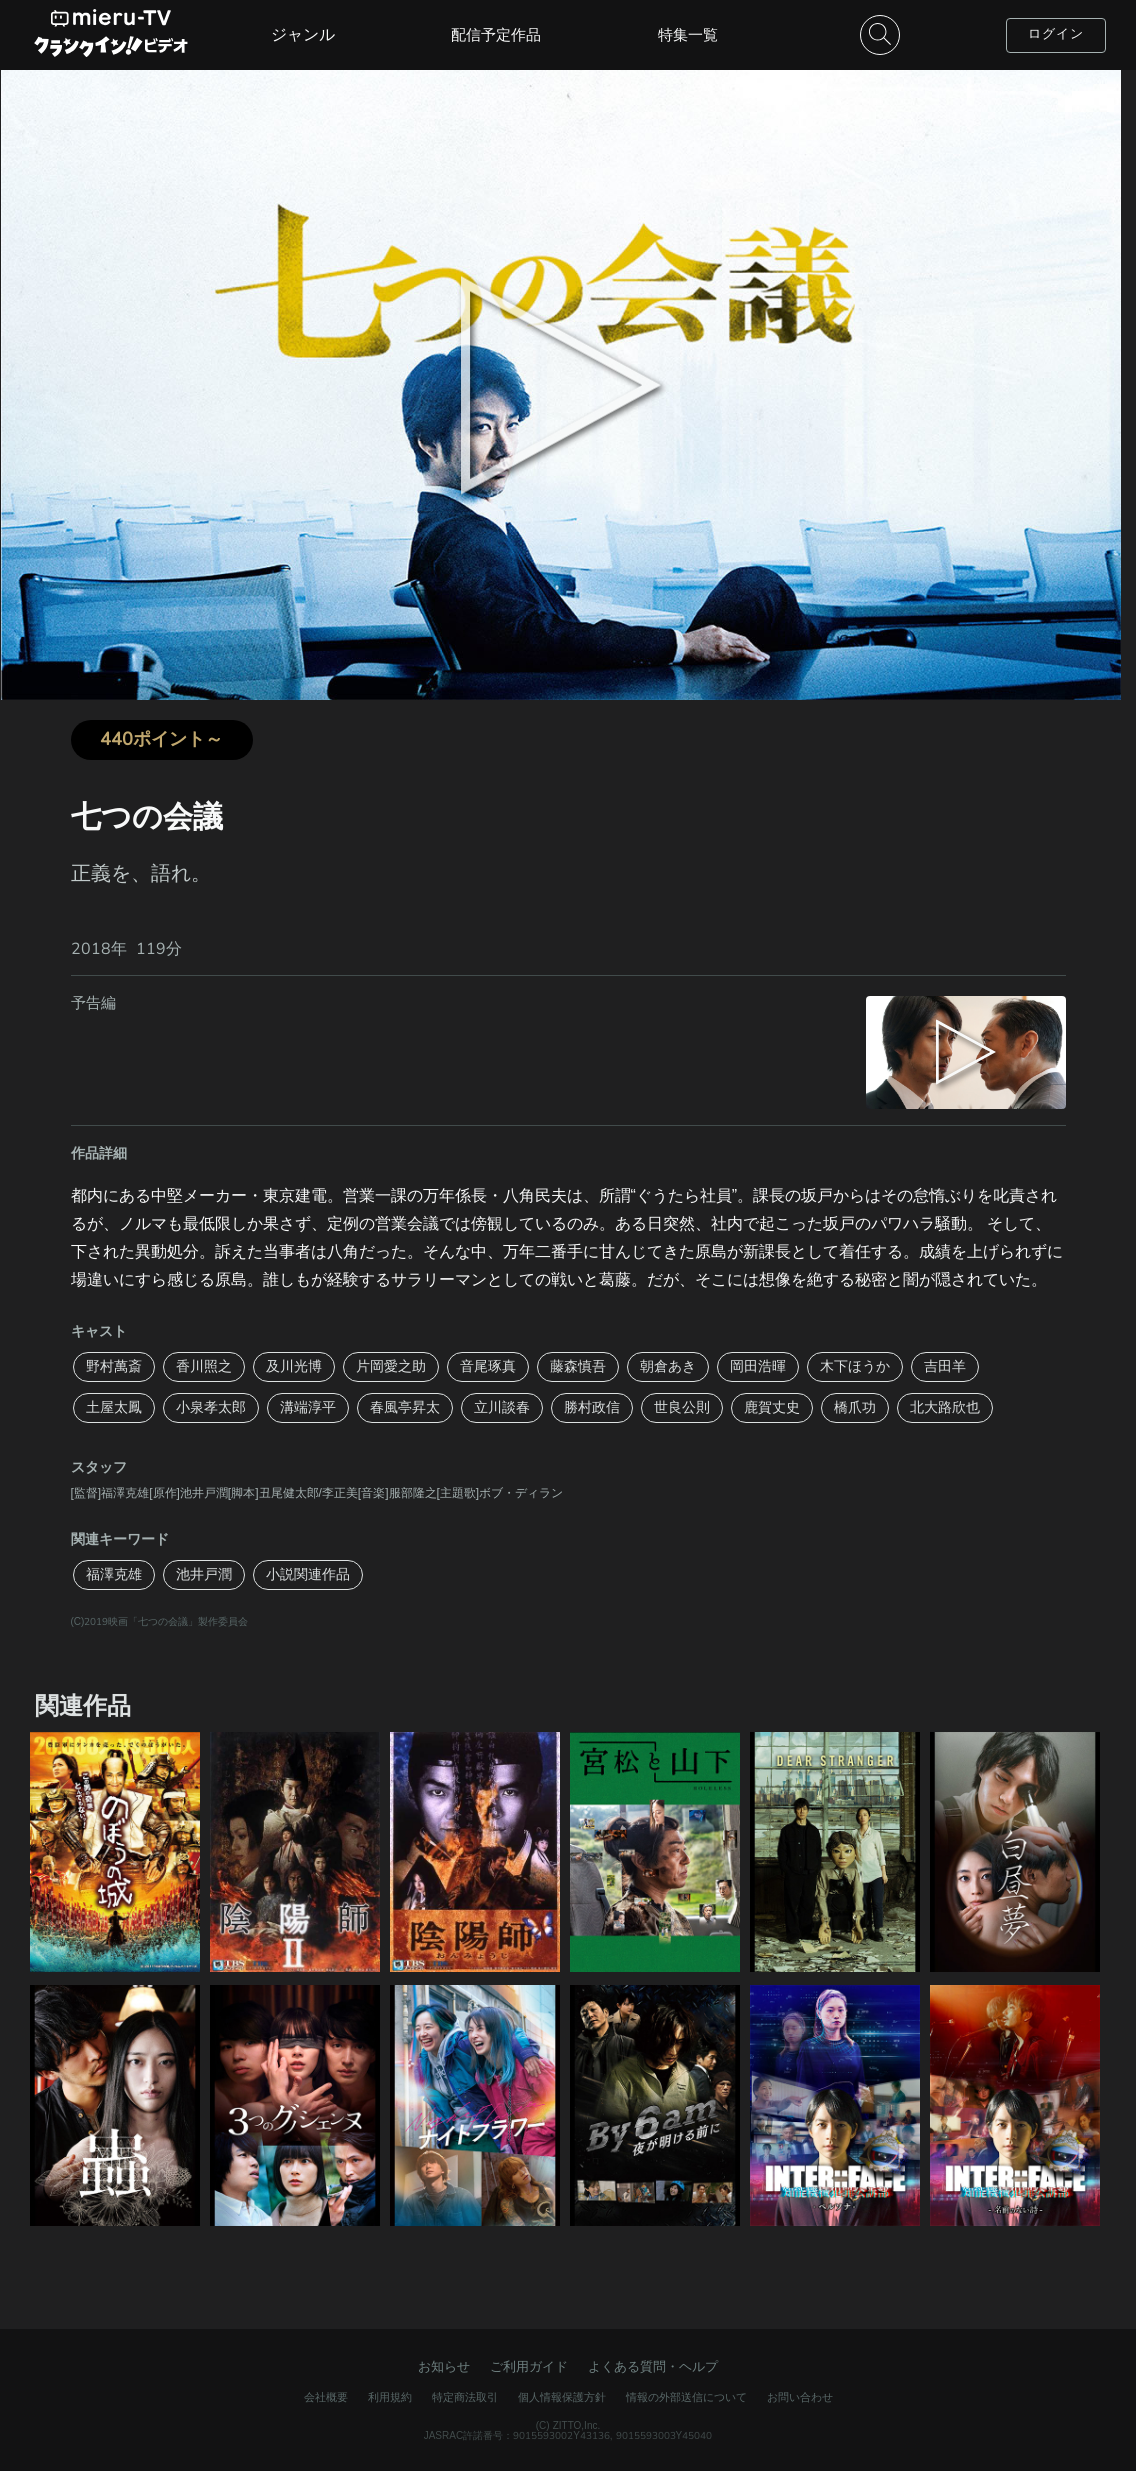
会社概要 (326, 2397)
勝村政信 (592, 1407)
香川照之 (204, 1366)
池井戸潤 (204, 1574)
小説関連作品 (308, 1574)
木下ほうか (855, 1366)
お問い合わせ (800, 2397)
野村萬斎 (114, 1366)
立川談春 (502, 1407)
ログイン (1056, 34)
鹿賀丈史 (772, 1407)
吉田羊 (945, 1366)
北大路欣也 (945, 1407)
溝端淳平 (308, 1407)
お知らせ (444, 2367)
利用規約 (390, 2397)
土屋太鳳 (114, 1407)
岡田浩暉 (758, 1366)
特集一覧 (688, 35)
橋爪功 (855, 1407)
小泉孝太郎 (211, 1407)
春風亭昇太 (405, 1407)
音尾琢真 (488, 1366)
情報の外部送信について (686, 2397)
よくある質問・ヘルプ (653, 2367)
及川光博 (294, 1366)
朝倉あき (668, 1366)
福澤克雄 (114, 1574)
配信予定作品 (496, 35)
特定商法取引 (465, 2397)
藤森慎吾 (578, 1366)
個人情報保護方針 (562, 2397)
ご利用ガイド (529, 2367)
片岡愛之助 (391, 1366)
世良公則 (682, 1407)
